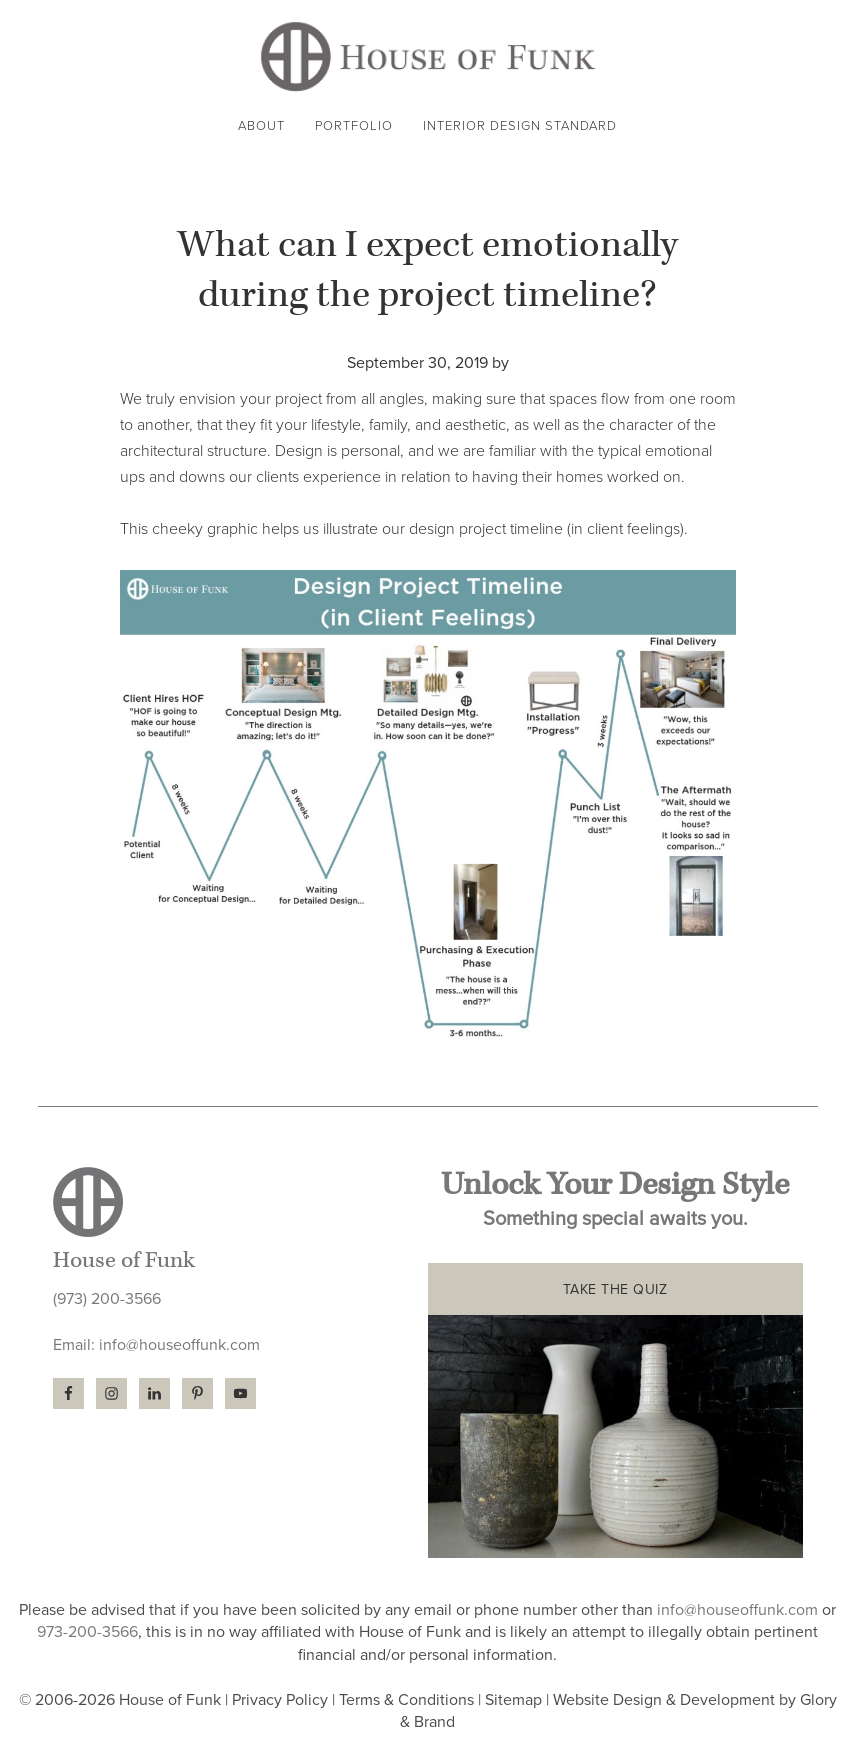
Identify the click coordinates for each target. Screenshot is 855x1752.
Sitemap (513, 1700)
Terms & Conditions (406, 1700)
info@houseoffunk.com (179, 1345)
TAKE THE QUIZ (615, 1289)
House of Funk (428, 56)
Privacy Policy (280, 1700)
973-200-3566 (87, 1632)
